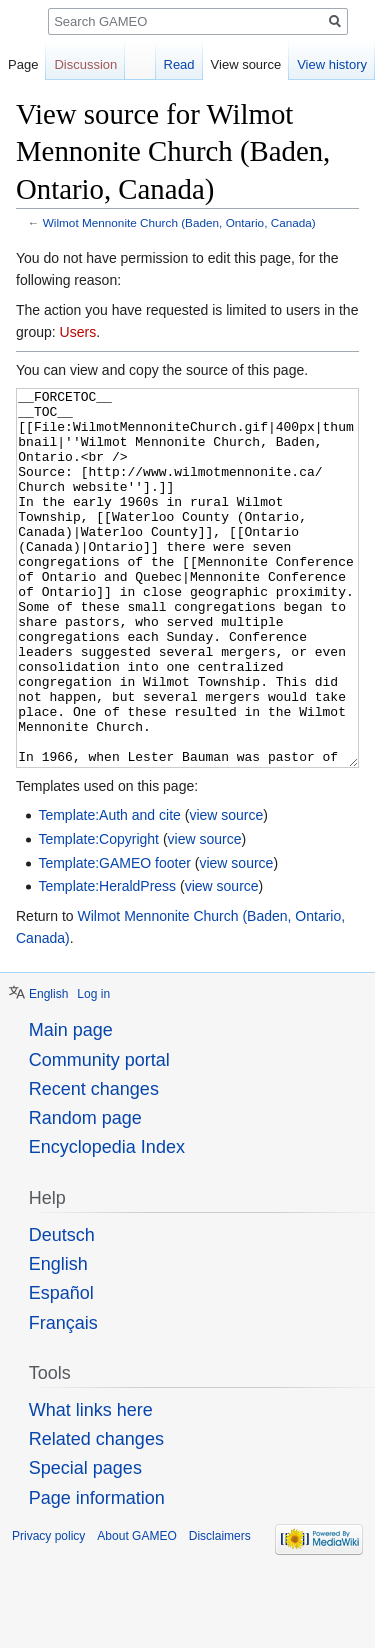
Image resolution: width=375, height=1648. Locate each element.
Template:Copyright (98, 914)
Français (63, 1398)
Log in (93, 1069)
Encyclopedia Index (107, 1222)
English (48, 1069)
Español (61, 1368)
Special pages (85, 1543)
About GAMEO (136, 1611)
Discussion (85, 64)
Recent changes (94, 1164)
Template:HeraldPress (107, 961)
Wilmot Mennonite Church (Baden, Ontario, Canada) (179, 222)
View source (246, 64)
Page (23, 64)
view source (226, 890)
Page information (97, 1573)
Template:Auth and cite (109, 890)
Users (78, 332)
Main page (71, 1105)
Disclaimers (220, 1611)
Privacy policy (48, 1611)
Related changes (96, 1514)
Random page (85, 1193)
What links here (91, 1485)
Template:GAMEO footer (114, 938)
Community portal (99, 1135)
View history (332, 64)
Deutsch (62, 1310)
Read (179, 64)
